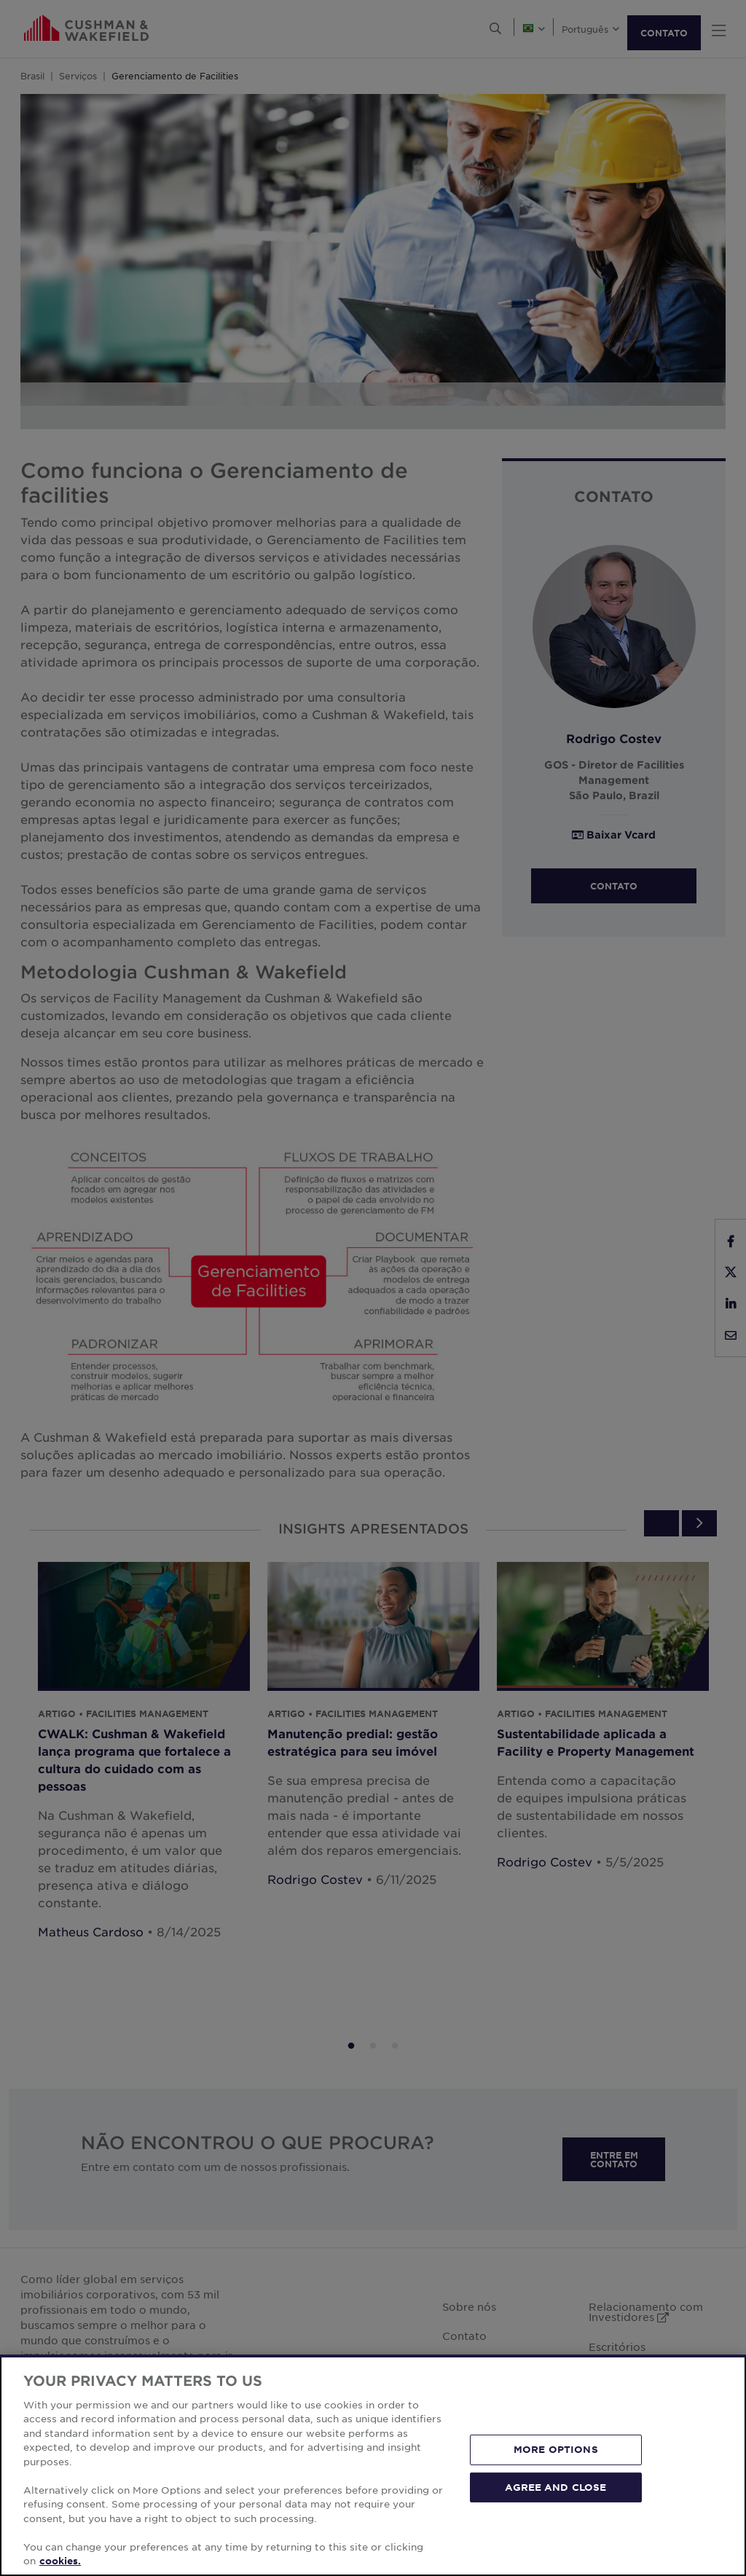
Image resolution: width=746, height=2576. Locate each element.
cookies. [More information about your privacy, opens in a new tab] (60, 2561)
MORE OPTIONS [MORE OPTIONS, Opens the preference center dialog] (556, 2449)
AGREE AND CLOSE (555, 2486)
